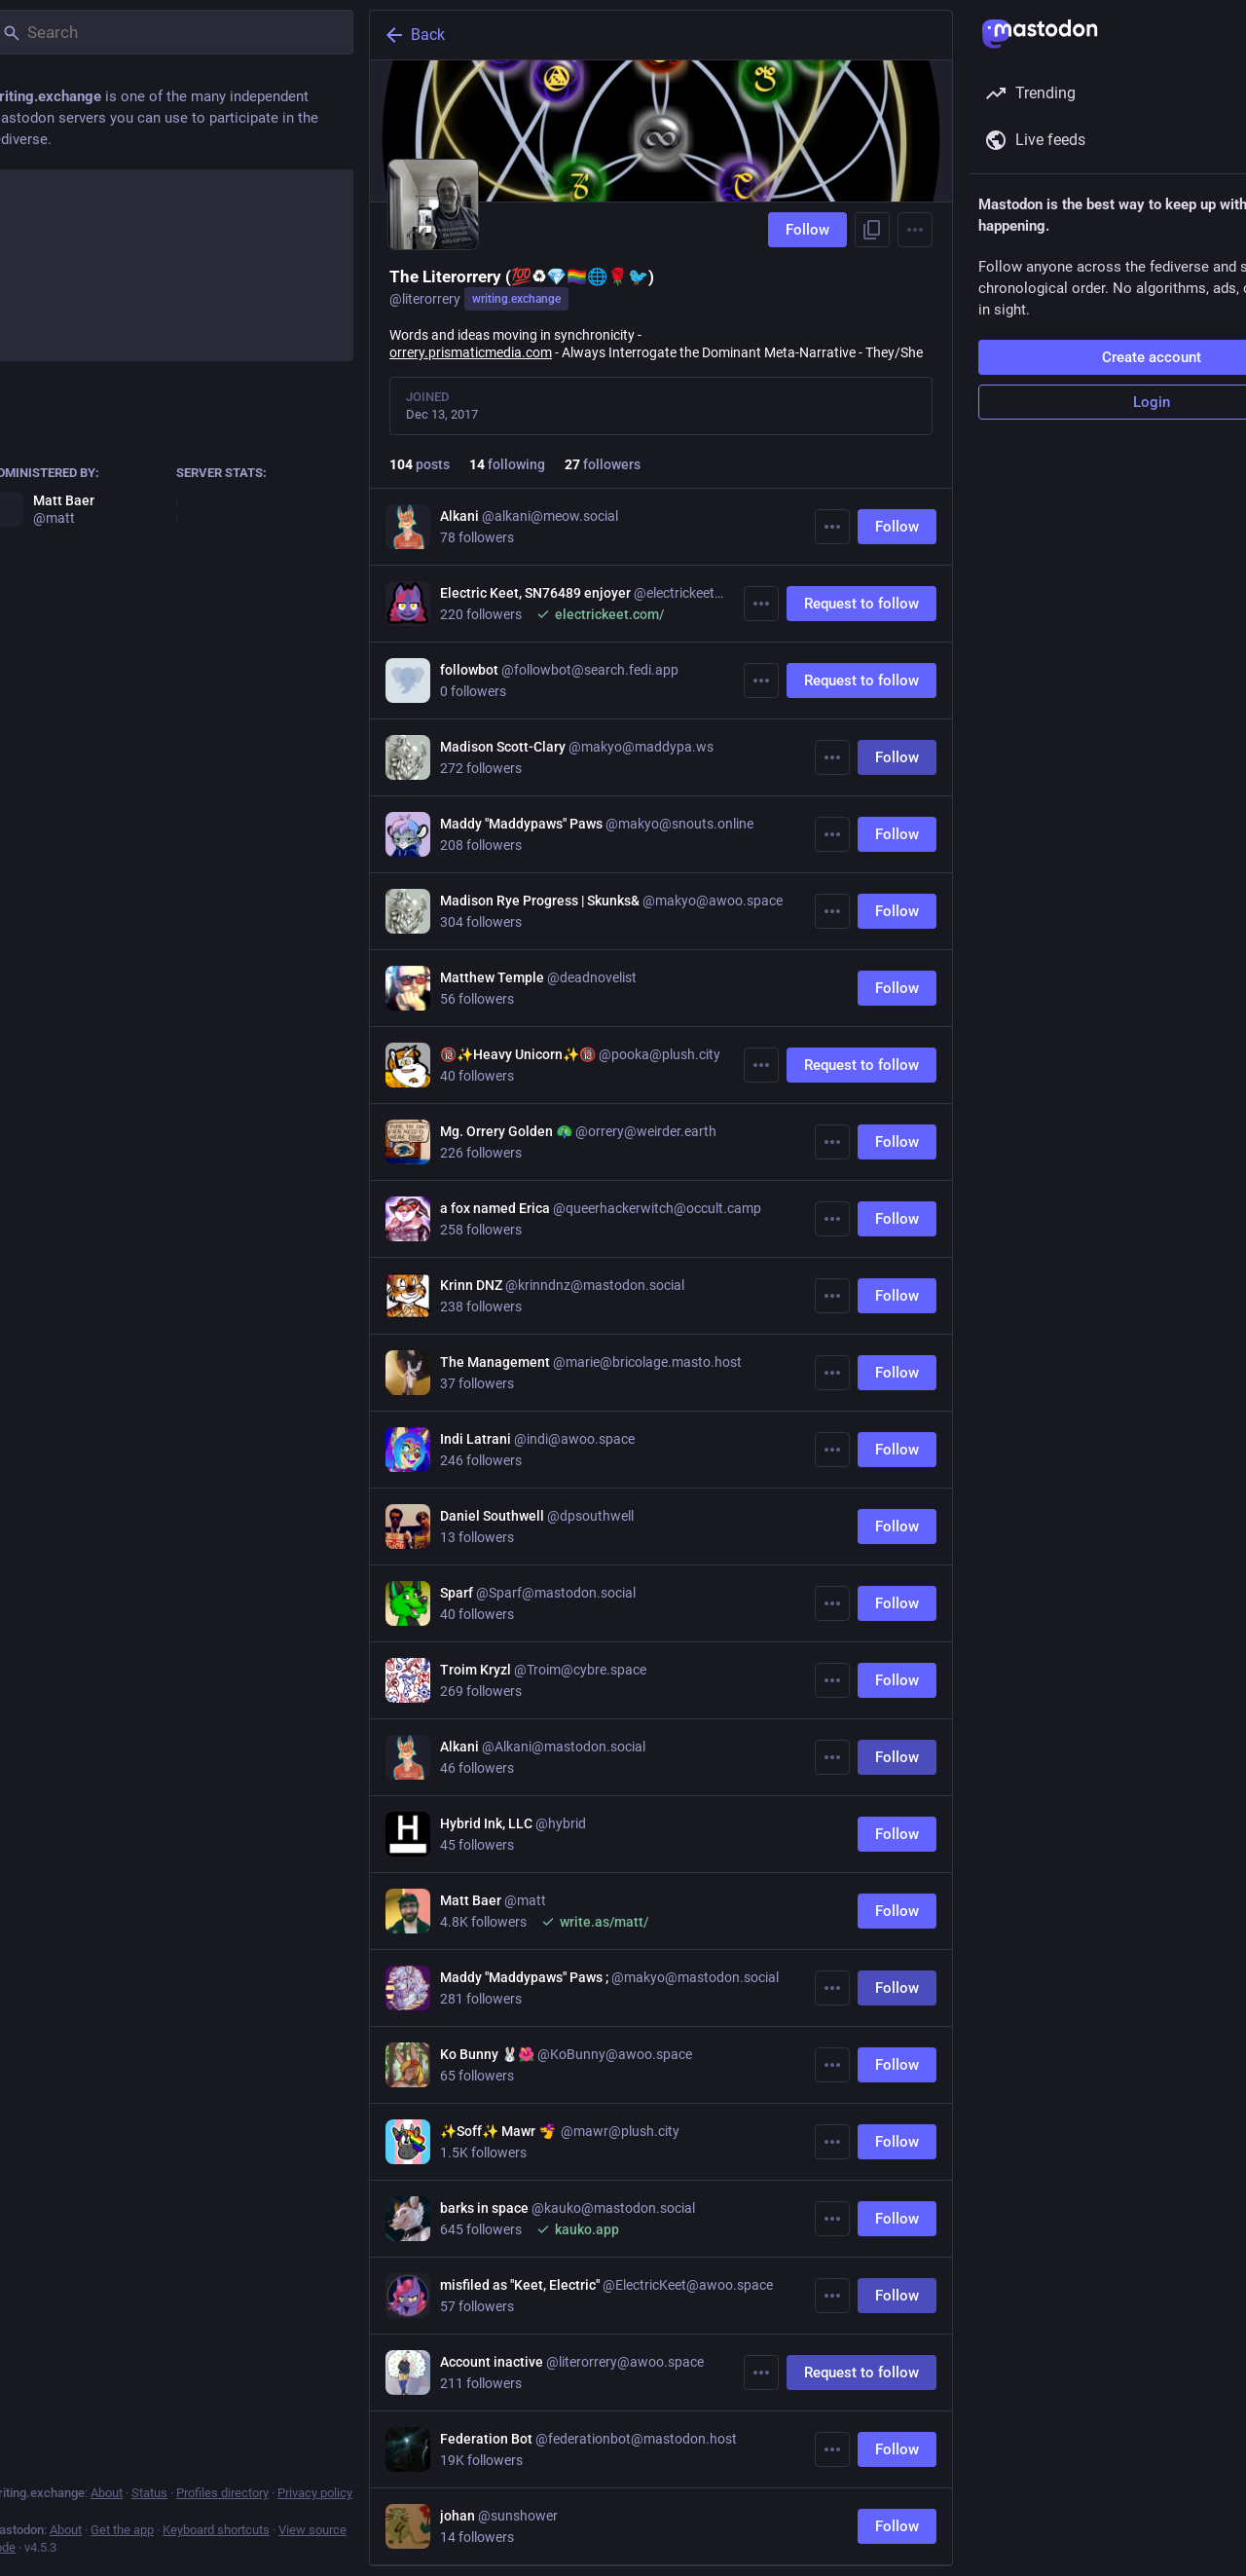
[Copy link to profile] (872, 229)
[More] (832, 526)
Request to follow (861, 603)
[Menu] (915, 229)
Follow (807, 230)
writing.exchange (516, 299)
